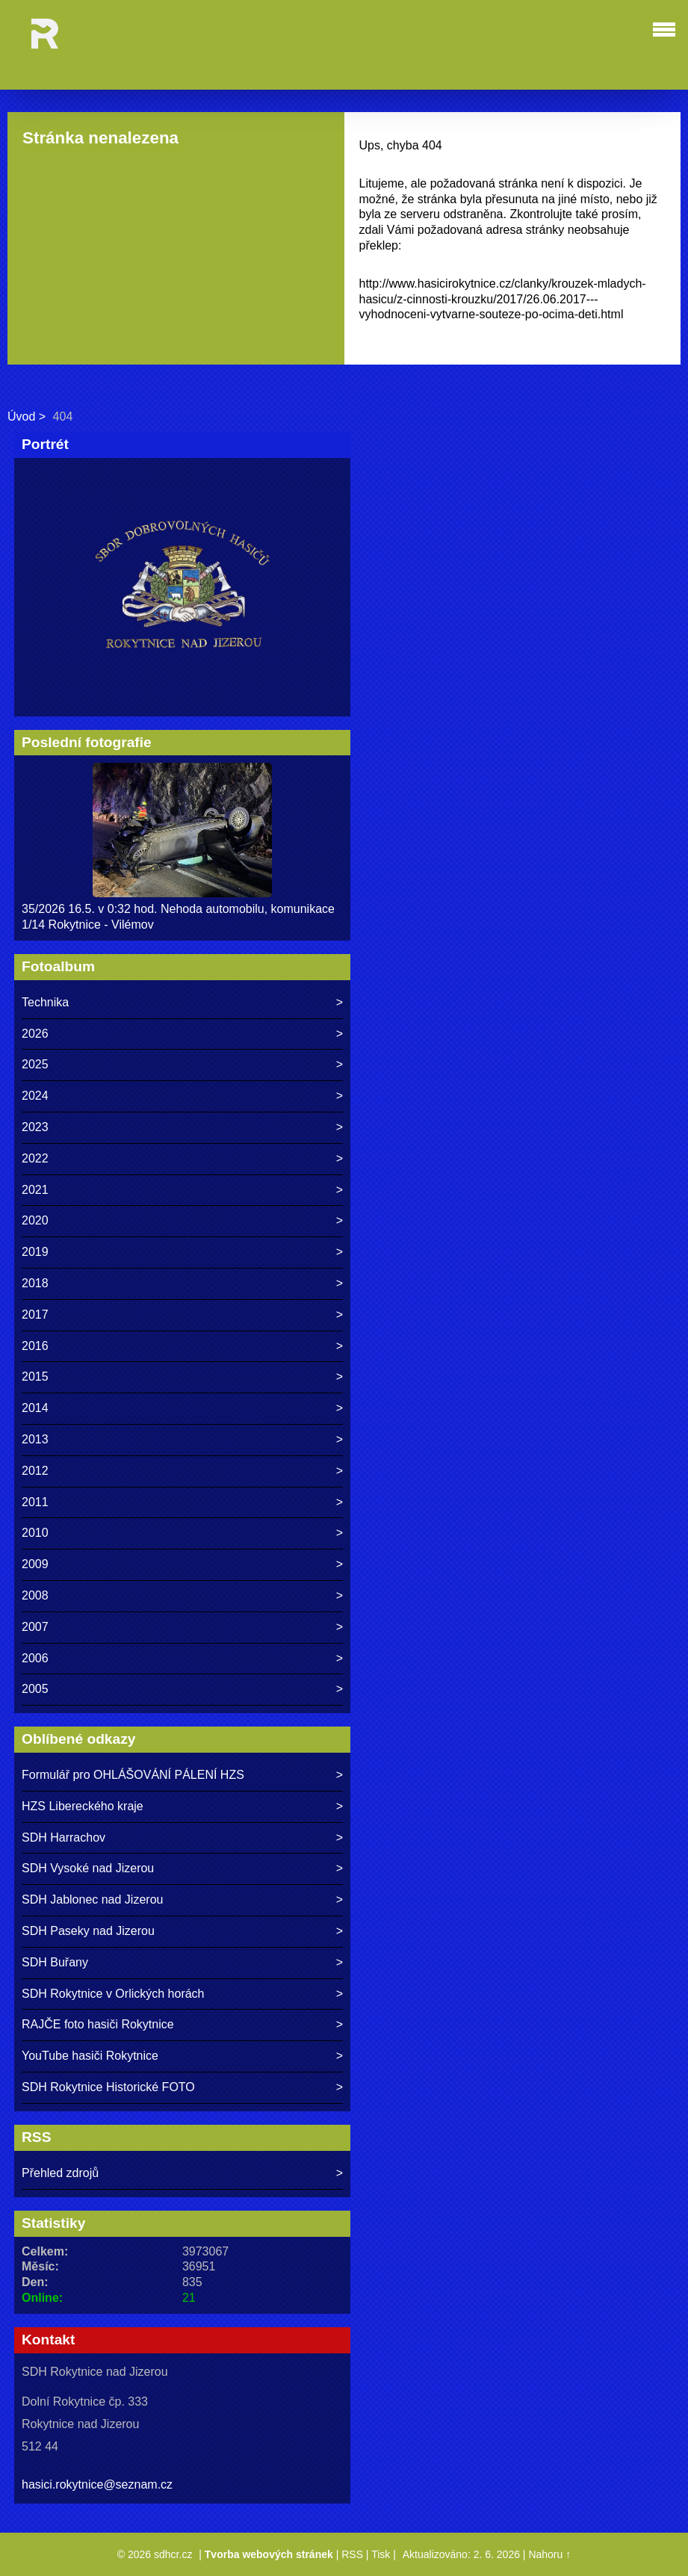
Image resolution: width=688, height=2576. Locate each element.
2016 (35, 1346)
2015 (35, 1376)
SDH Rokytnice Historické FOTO (108, 2087)
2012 (35, 1470)
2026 (35, 1033)
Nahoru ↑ (549, 2554)
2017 (35, 1314)
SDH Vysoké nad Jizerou (88, 1868)
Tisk (380, 2554)
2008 (35, 1595)
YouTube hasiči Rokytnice (90, 2055)
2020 (35, 1220)
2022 (35, 1158)
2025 (35, 1064)
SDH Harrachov (63, 1837)
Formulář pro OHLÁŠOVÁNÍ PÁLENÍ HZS (133, 1774)
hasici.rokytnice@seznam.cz (97, 2484)
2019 (35, 1251)
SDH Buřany (55, 1962)
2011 (35, 1502)
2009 (35, 1564)
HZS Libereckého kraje (82, 1806)
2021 (35, 1189)
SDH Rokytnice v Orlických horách (113, 1993)
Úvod (21, 416)
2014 (35, 1408)
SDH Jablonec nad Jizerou (92, 1899)
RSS (352, 2554)
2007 (35, 1626)
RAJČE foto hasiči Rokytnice (98, 2024)
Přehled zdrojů (60, 2173)
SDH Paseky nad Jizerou (88, 1931)
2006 (35, 1658)
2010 (35, 1532)
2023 (35, 1127)
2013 (35, 1439)
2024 (35, 1095)
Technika (45, 1002)
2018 (35, 1283)
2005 (35, 1688)
